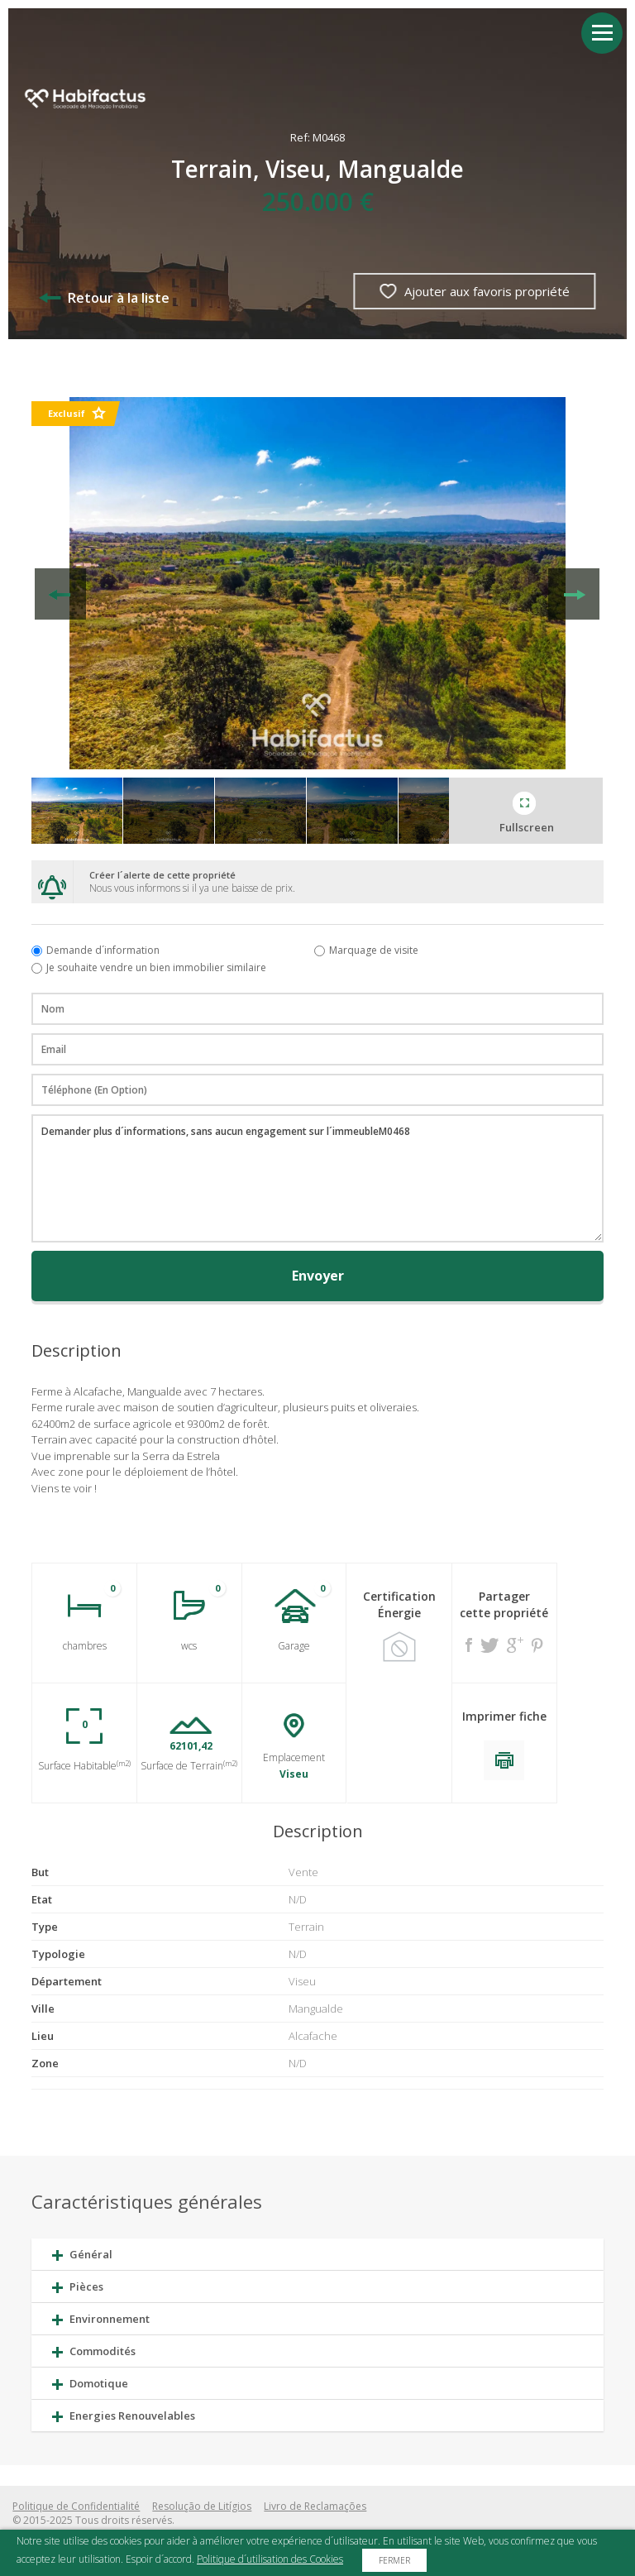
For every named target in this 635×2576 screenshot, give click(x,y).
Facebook (469, 1645)
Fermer (394, 2560)
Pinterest (537, 1645)
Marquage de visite (373, 950)
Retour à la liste (104, 298)
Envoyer (318, 1275)
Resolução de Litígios (201, 2506)
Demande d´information (103, 950)
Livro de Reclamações (315, 2506)
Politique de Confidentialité (76, 2506)
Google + (515, 1645)
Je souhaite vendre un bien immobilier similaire (156, 967)
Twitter (489, 1645)
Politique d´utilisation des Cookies (270, 2559)
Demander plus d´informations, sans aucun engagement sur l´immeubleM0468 (317, 1178)
